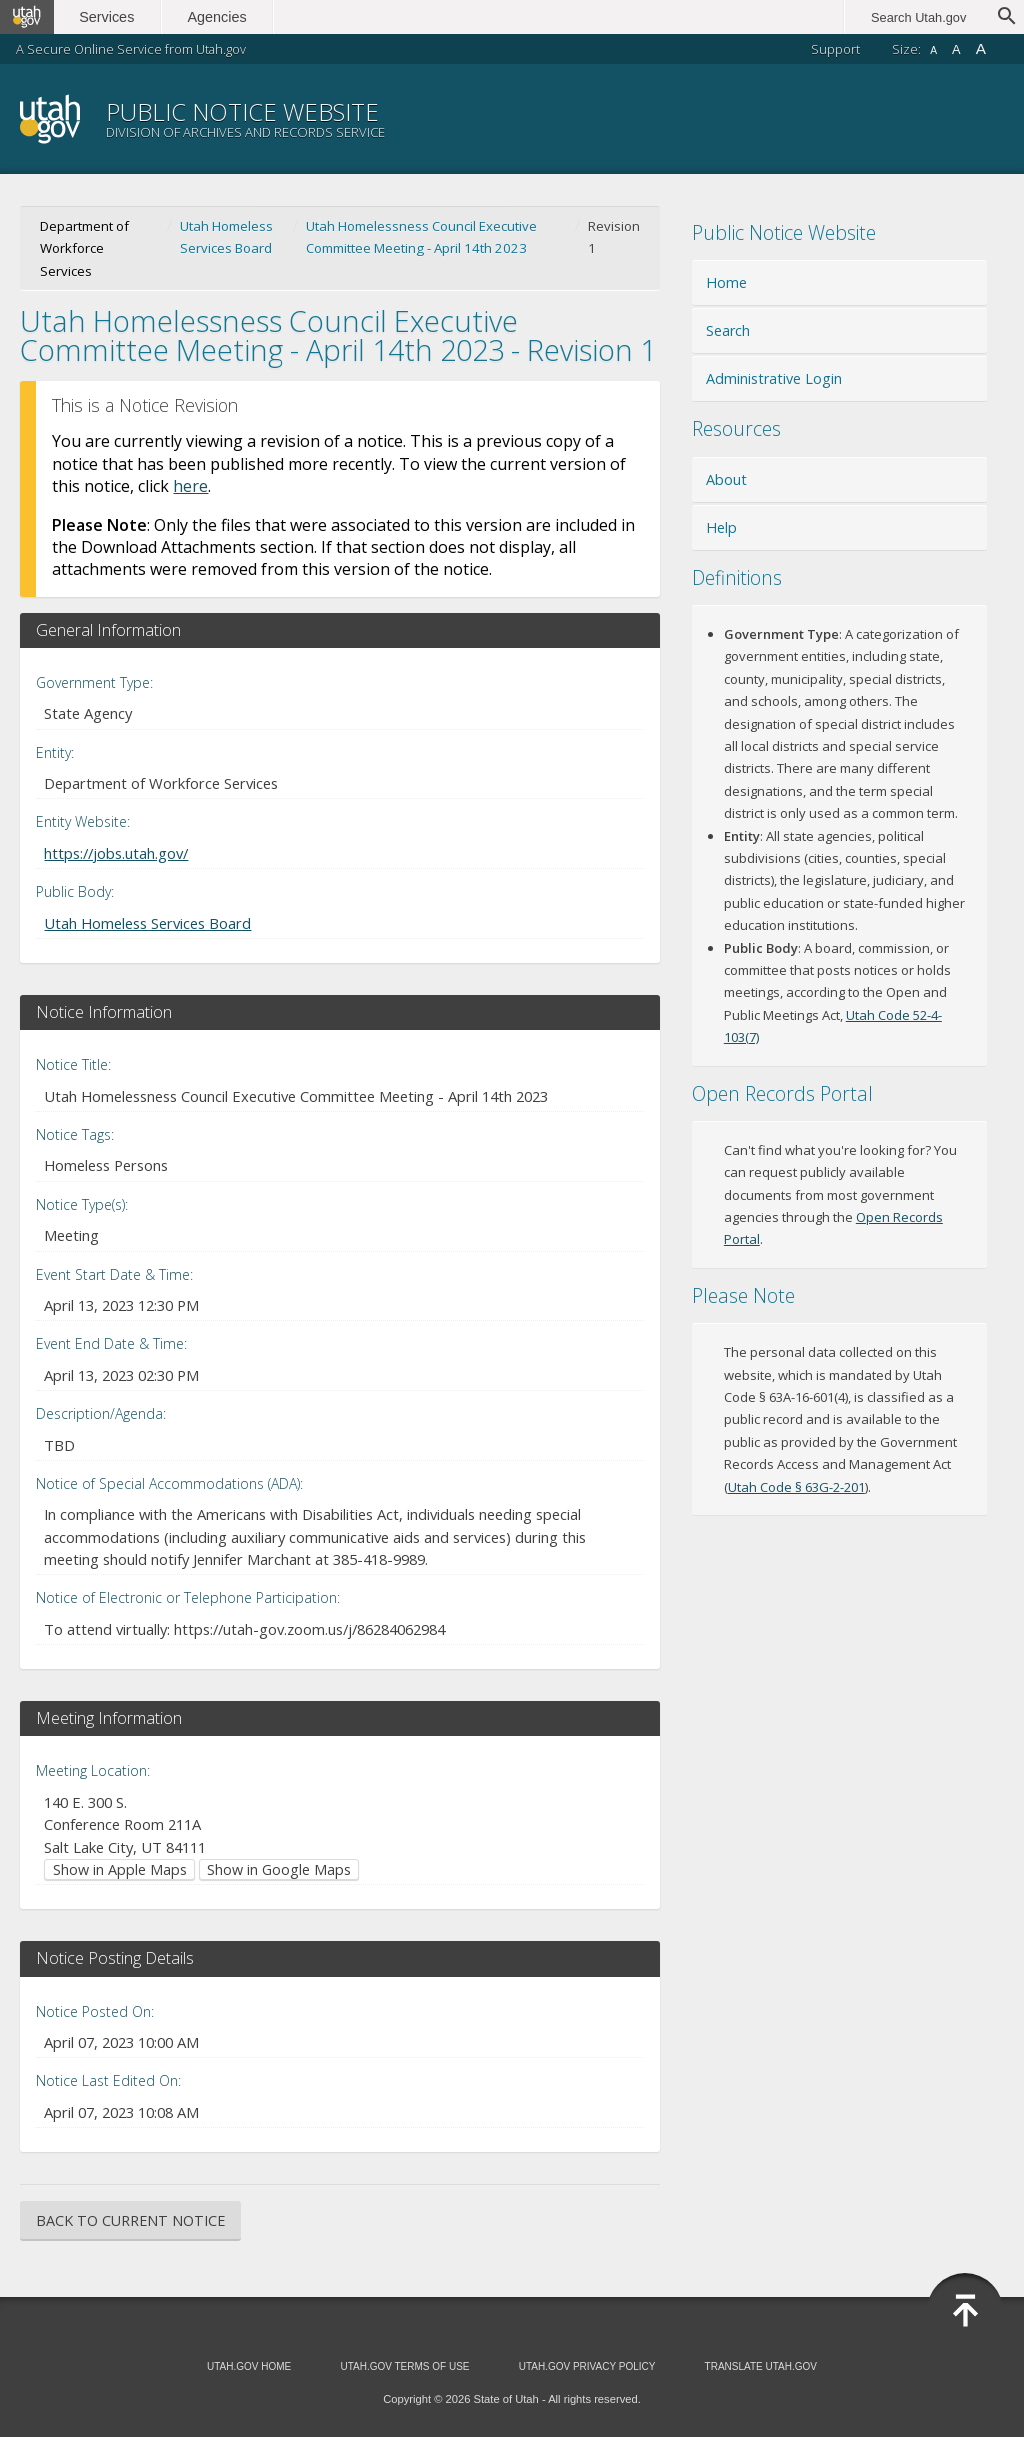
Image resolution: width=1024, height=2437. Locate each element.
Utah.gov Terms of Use (404, 2366)
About (726, 479)
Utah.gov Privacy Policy (587, 2366)
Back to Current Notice (130, 2220)
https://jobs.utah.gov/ (116, 853)
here (190, 486)
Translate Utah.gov (761, 2366)
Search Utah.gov (918, 17)
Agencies (217, 17)
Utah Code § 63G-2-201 (796, 1487)
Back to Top (965, 2311)
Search (728, 330)
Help (721, 527)
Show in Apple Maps (120, 1869)
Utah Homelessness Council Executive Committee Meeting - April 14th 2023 (421, 237)
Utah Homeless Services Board (226, 237)
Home (726, 282)
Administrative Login (774, 378)
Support (835, 49)
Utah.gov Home (249, 2366)
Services (107, 17)
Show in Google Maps (279, 1869)
